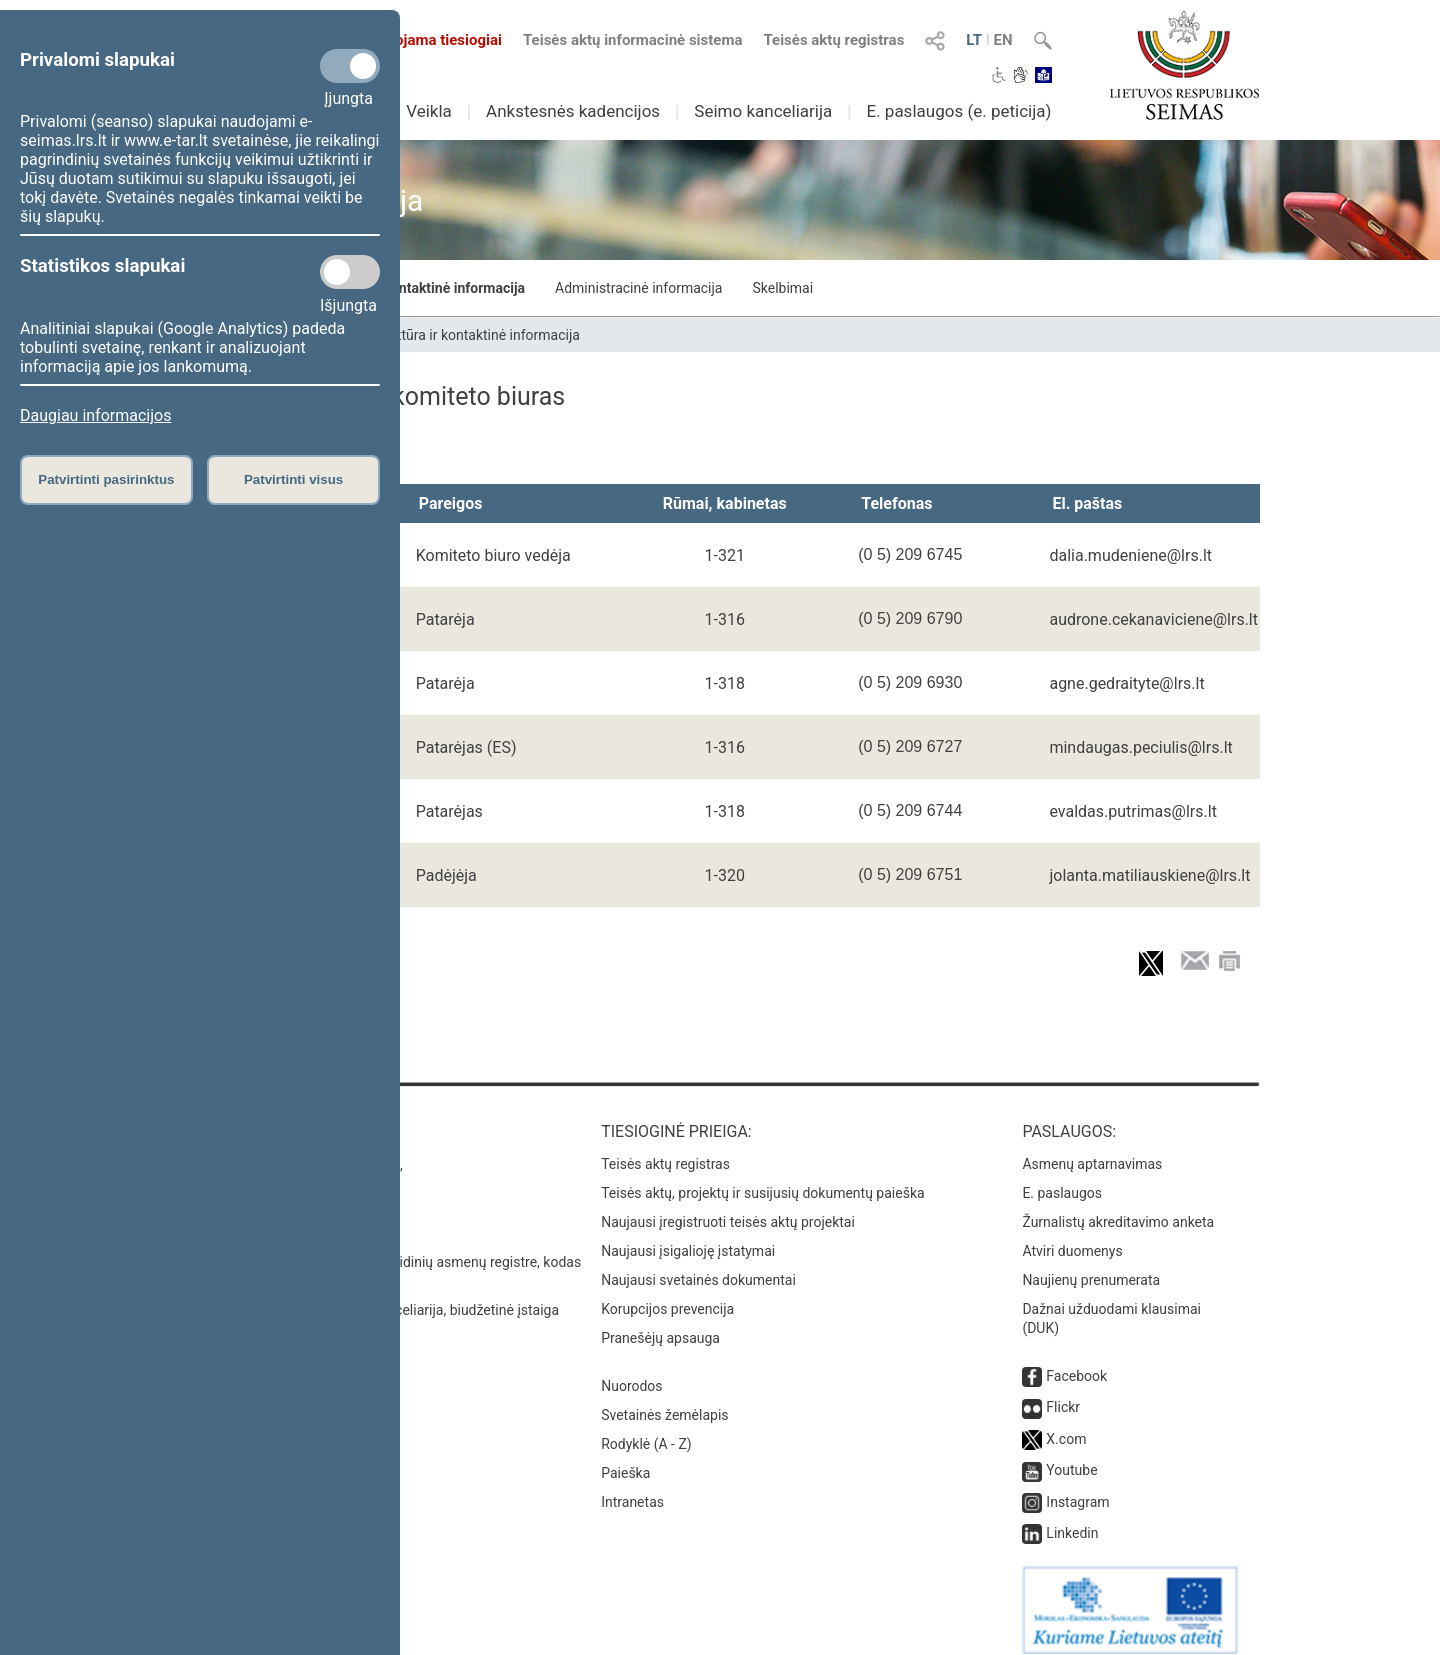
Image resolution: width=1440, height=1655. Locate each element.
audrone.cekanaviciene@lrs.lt (1153, 619)
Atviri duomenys (1072, 1237)
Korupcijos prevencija (667, 1295)
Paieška (625, 1459)
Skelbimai (782, 288)
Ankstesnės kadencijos (573, 111)
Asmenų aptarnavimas (1092, 1150)
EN (1003, 40)
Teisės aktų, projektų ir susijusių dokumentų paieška (762, 1179)
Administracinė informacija (638, 288)
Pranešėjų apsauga (660, 1324)
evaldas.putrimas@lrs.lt (1132, 811)
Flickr (1063, 1393)
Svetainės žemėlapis (664, 1401)
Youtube (1071, 1456)
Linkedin (1072, 1519)
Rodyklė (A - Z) (646, 1430)
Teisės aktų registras (833, 40)
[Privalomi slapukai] (350, 66)
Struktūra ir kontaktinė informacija (417, 288)
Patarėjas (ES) (466, 747)
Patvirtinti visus (293, 479)
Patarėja (445, 619)
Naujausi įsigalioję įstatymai (688, 1237)
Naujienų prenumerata (1091, 1266)
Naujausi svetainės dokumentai (698, 1266)
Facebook (1076, 1362)
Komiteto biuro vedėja (493, 555)
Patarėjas (449, 811)
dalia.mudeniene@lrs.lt (1130, 555)
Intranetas (632, 1488)
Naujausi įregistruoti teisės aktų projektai (728, 1208)
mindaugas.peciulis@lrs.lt (1140, 747)
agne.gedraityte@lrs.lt (1126, 683)
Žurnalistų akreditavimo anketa (1118, 1208)
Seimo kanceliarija (763, 111)
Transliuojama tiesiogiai (409, 40)
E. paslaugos (1062, 1179)
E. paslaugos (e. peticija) (958, 111)
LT (974, 40)
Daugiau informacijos (95, 415)
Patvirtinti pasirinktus (106, 479)
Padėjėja (446, 875)
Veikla (429, 111)
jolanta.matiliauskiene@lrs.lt (1149, 875)
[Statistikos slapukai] (350, 272)
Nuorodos (631, 1372)
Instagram (1077, 1488)
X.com (1066, 1425)
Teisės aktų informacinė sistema (633, 40)
